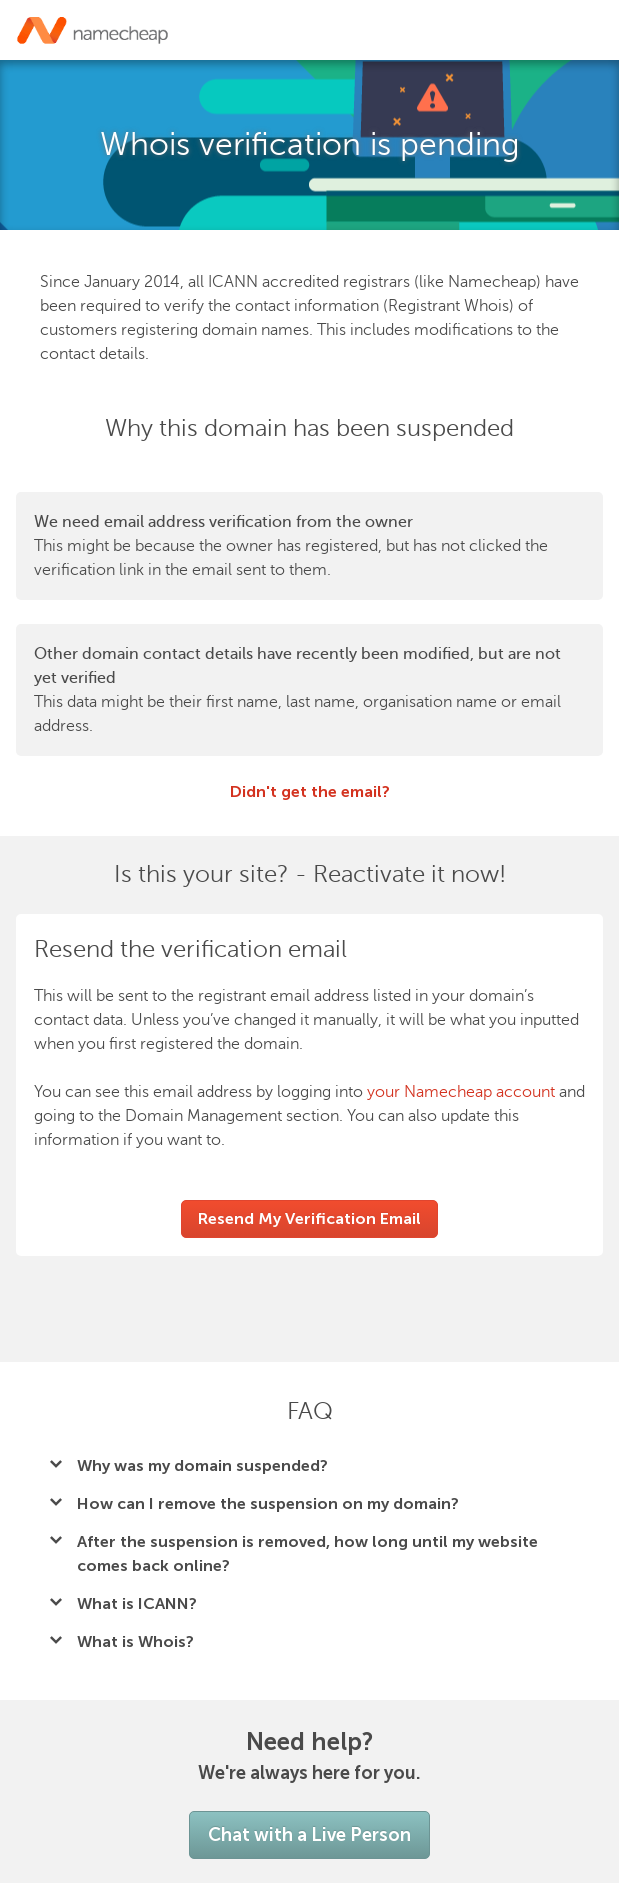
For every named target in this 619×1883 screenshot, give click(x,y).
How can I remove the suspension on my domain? (268, 1503)
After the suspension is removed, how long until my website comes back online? (307, 1553)
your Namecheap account (461, 1092)
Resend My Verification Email (309, 1218)
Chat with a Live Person (309, 1835)
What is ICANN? (137, 1603)
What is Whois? (135, 1641)
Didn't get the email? (310, 791)
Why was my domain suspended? (202, 1465)
